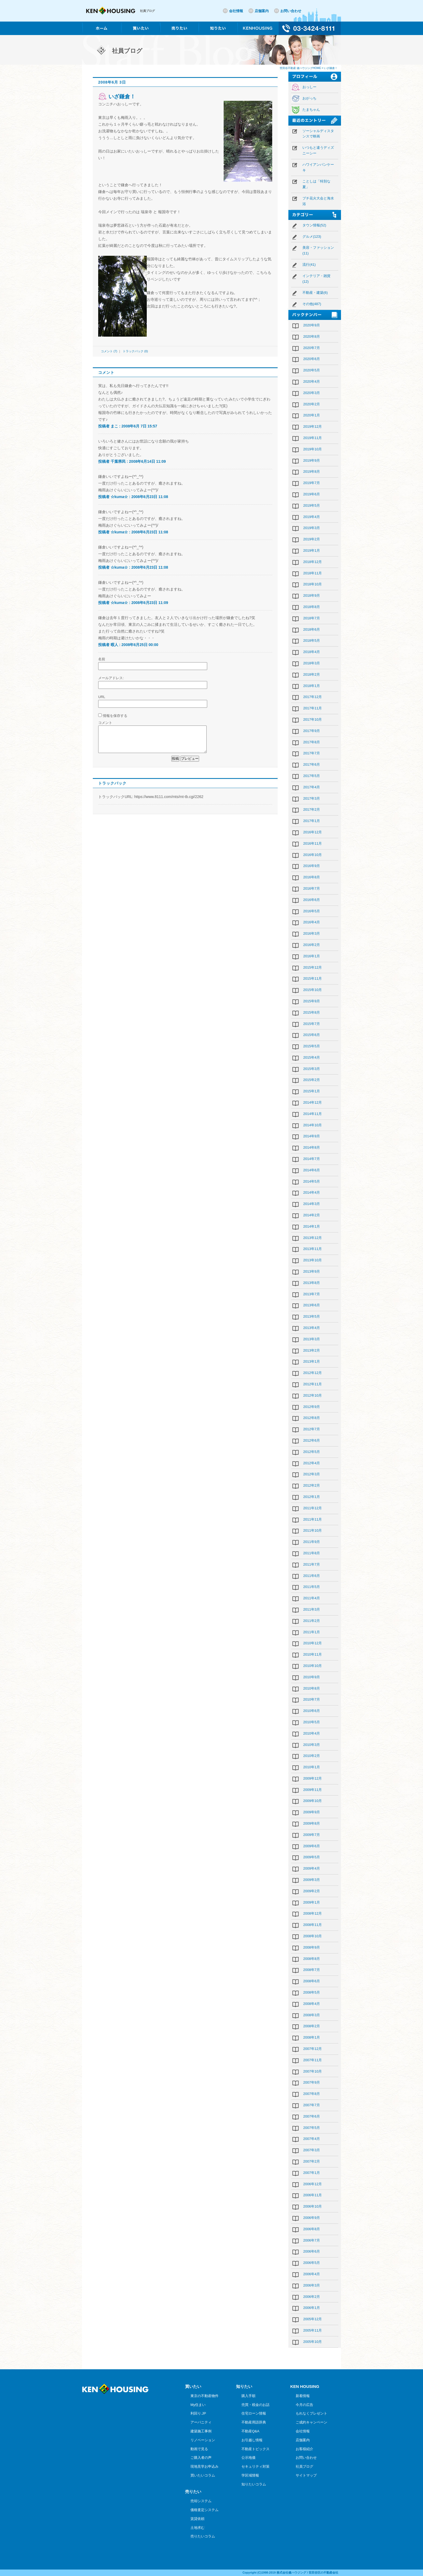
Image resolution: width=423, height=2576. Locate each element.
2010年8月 (311, 1688)
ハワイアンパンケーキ (318, 167)
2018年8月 (311, 607)
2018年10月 (312, 584)
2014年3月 (311, 1204)
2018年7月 (311, 618)
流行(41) (309, 265)
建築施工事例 (201, 2431)
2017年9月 (311, 731)
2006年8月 (311, 2229)
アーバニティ (201, 2422)
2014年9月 (311, 1136)
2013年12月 (312, 1238)
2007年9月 (311, 2082)
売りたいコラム (202, 2536)
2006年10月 (312, 2206)
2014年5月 (311, 1181)
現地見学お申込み (204, 2466)
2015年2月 (311, 1080)
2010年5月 (311, 1722)
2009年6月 (311, 1846)
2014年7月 (311, 1159)
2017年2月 (311, 809)
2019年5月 (311, 505)
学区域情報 (250, 2475)
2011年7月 (311, 1564)
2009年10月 (312, 1801)
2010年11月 (312, 1654)
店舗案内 (262, 11)
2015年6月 (311, 1035)
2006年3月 (311, 2285)
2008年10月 (312, 1936)
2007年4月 (311, 2139)
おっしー (309, 87)
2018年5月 (311, 640)
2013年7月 (311, 1294)
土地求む (197, 2528)
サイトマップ (306, 2475)
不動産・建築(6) (315, 293)
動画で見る (199, 2449)
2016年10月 (312, 855)
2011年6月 (311, 1576)
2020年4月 (311, 381)
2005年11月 (312, 2330)
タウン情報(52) (314, 225)
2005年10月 (312, 2342)
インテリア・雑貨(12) (316, 279)
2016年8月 (311, 877)
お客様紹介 (304, 2449)
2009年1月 (311, 1902)
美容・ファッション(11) (318, 250)
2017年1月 (311, 821)
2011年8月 (311, 1553)
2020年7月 (311, 348)
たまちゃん (311, 110)
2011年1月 (311, 1632)
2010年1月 (311, 1767)
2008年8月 (311, 1959)
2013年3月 (311, 1339)
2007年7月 (311, 2105)
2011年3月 (311, 1609)
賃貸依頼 (197, 2519)
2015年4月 (311, 1057)
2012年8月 (311, 1418)
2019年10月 (312, 449)
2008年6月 (311, 1981)
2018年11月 (312, 573)
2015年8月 (311, 1012)
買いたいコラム (202, 2475)
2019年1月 (311, 550)
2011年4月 (311, 1598)
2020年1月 (311, 415)
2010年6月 (311, 1711)
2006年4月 (311, 2274)
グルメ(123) (311, 236)
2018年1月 (311, 686)
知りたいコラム (253, 2484)
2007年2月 (311, 2161)
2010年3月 (311, 1745)
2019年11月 (312, 438)
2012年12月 (312, 1373)
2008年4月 (311, 2004)
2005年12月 (312, 2319)
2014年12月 (312, 1102)
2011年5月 (311, 1587)
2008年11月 (312, 1925)
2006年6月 (311, 2251)
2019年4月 (311, 517)
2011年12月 (312, 1508)
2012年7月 (311, 1429)
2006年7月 (311, 2240)
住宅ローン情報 (253, 2413)
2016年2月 (311, 945)
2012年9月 (311, 1407)
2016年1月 (311, 956)
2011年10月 (312, 1530)
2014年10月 (312, 1125)
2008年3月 (311, 2015)
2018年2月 (311, 674)
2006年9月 (311, 2218)
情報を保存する (115, 716)
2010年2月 (311, 1756)
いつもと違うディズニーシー (318, 150)
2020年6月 (311, 359)
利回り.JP (198, 2413)
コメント (105, 723)
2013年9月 (311, 1271)
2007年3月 (311, 2150)
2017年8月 (311, 742)
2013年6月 (311, 1305)
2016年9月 (311, 866)
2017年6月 (311, 764)
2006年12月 (312, 2184)
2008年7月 (311, 1970)
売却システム (201, 2501)
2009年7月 (311, 1835)
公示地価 (248, 2458)
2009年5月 (311, 1857)
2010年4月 (311, 1733)
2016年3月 (311, 933)
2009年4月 (311, 1868)
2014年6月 (311, 1170)
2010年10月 (312, 1666)
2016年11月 (312, 843)
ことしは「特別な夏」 (316, 184)
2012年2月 (311, 1485)
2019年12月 (312, 426)
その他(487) (311, 304)
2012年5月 (311, 1452)
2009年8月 (311, 1823)
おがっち (309, 98)
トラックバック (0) (135, 351)
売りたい (193, 2491)
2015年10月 (312, 990)
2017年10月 (312, 719)
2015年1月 (311, 1091)
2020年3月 (311, 393)
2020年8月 (311, 336)
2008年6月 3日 (112, 82)
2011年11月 (312, 1519)
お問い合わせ (290, 11)
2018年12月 (312, 562)
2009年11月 (312, 1790)
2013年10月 (312, 1260)
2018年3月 (311, 663)
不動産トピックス (255, 2449)
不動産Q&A (250, 2431)
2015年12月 (312, 967)
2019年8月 (311, 471)
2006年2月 (311, 2297)
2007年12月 (312, 2049)
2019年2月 (311, 539)
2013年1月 (311, 1361)
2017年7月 (311, 753)
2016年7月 (311, 888)
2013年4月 (311, 1328)
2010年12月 (312, 1643)
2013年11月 (312, 1249)
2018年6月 (311, 629)
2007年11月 (312, 2060)
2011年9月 (311, 1542)
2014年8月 (311, 1147)
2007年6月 (311, 2116)
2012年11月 (312, 1384)
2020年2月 (311, 404)
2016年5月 (311, 911)
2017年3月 (311, 798)
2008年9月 (311, 1947)
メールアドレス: (111, 678)
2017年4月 (311, 787)
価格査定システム (204, 2510)
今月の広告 (304, 2405)
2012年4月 (311, 1463)
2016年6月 (311, 900)
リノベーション (202, 2440)
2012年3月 (311, 1474)
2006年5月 (311, 2263)
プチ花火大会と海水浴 (318, 201)
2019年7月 (311, 483)
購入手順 (248, 2396)
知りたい (244, 2386)
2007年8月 (311, 2094)
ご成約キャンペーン (311, 2422)
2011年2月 (311, 1621)
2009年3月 (311, 1880)
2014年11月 (312, 1114)
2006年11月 (312, 2195)
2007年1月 (311, 2173)
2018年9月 (311, 595)
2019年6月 (311, 494)
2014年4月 (311, 1192)
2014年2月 (311, 1215)
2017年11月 (312, 708)
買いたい (193, 2386)
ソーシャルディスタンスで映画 (318, 134)
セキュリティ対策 (255, 2466)
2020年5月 (311, 370)
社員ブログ (304, 2466)
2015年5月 (311, 1046)
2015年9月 (311, 1001)
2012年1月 (311, 1497)
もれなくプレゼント (311, 2413)
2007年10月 (312, 2071)
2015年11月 (312, 978)
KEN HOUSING (304, 2386)
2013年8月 (311, 1283)
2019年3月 (311, 528)
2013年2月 (311, 1350)
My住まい (198, 2405)
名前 (101, 659)
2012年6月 (311, 1440)
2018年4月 (311, 652)
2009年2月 (311, 1891)
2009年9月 (311, 1812)
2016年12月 (312, 832)
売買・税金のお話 (255, 2405)
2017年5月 (311, 776)
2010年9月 (311, 1677)
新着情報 (303, 2396)
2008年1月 (311, 2037)
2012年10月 (312, 1395)
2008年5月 (311, 1992)
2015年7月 (311, 1024)
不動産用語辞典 (253, 2422)
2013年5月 (311, 1316)
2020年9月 (311, 325)
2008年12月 (312, 1913)
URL (101, 697)
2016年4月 (311, 922)
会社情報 (236, 11)
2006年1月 (311, 2308)
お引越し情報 (251, 2440)
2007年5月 (311, 2128)
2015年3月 (311, 1069)
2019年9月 (311, 460)
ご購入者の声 (201, 2458)
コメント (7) (109, 351)
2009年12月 (312, 1778)
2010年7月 (311, 1699)
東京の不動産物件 (204, 2396)
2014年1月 (311, 1226)
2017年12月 (312, 697)
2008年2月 (311, 2026)
